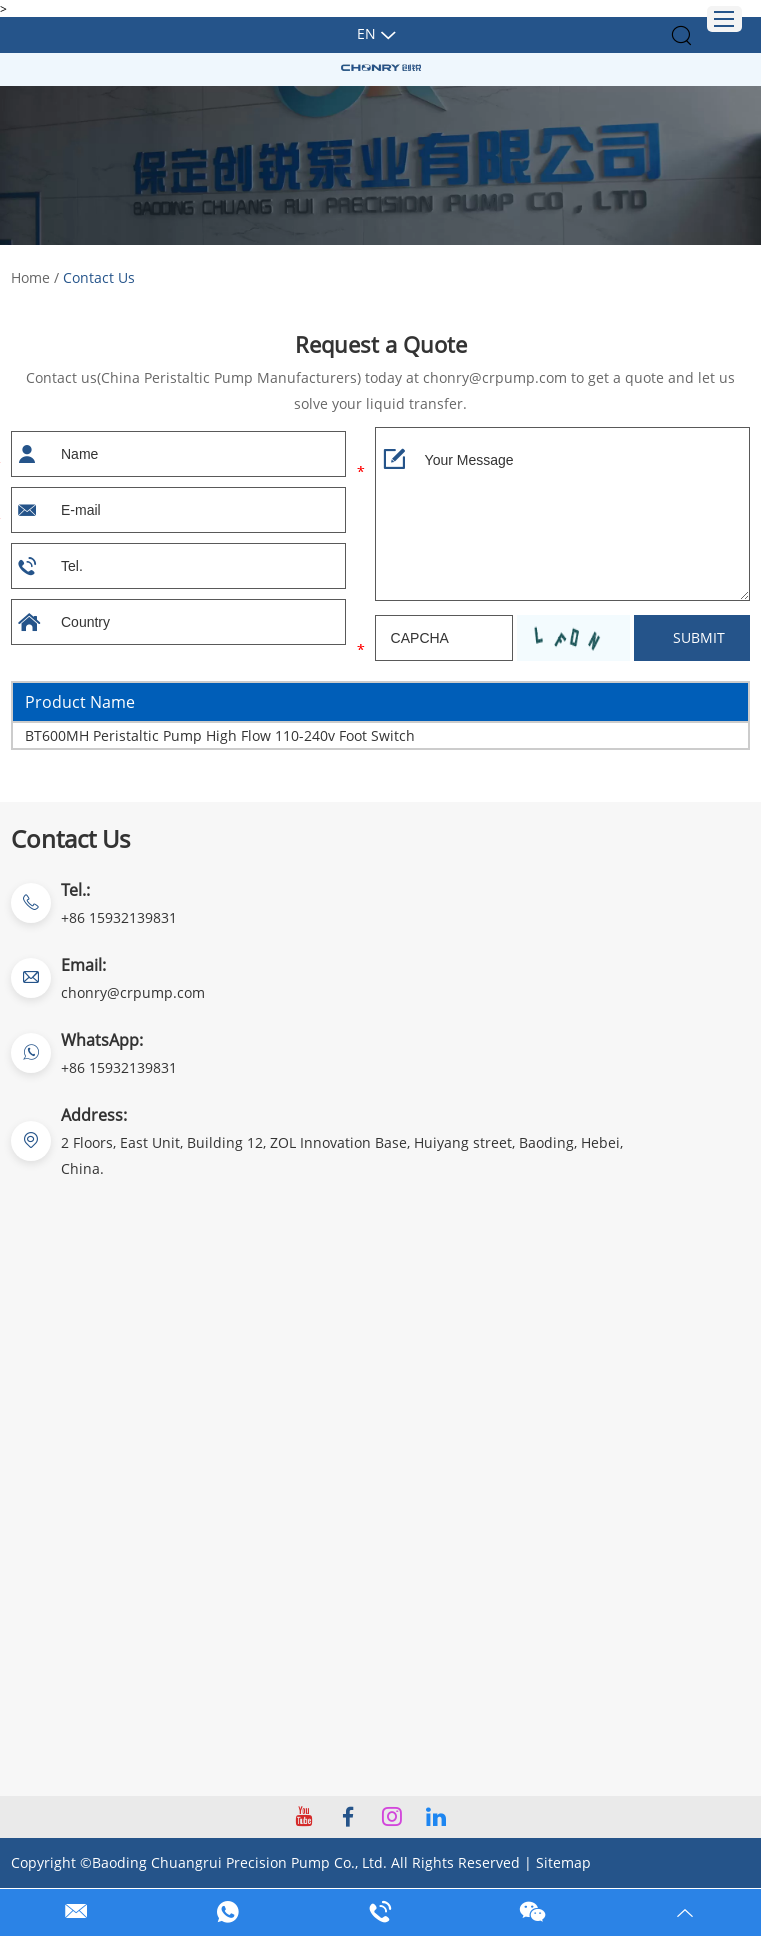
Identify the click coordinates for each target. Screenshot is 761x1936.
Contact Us (99, 277)
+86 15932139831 (119, 1067)
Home (30, 277)
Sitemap (563, 1862)
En (366, 33)
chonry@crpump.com (133, 992)
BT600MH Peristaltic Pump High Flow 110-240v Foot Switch (220, 735)
